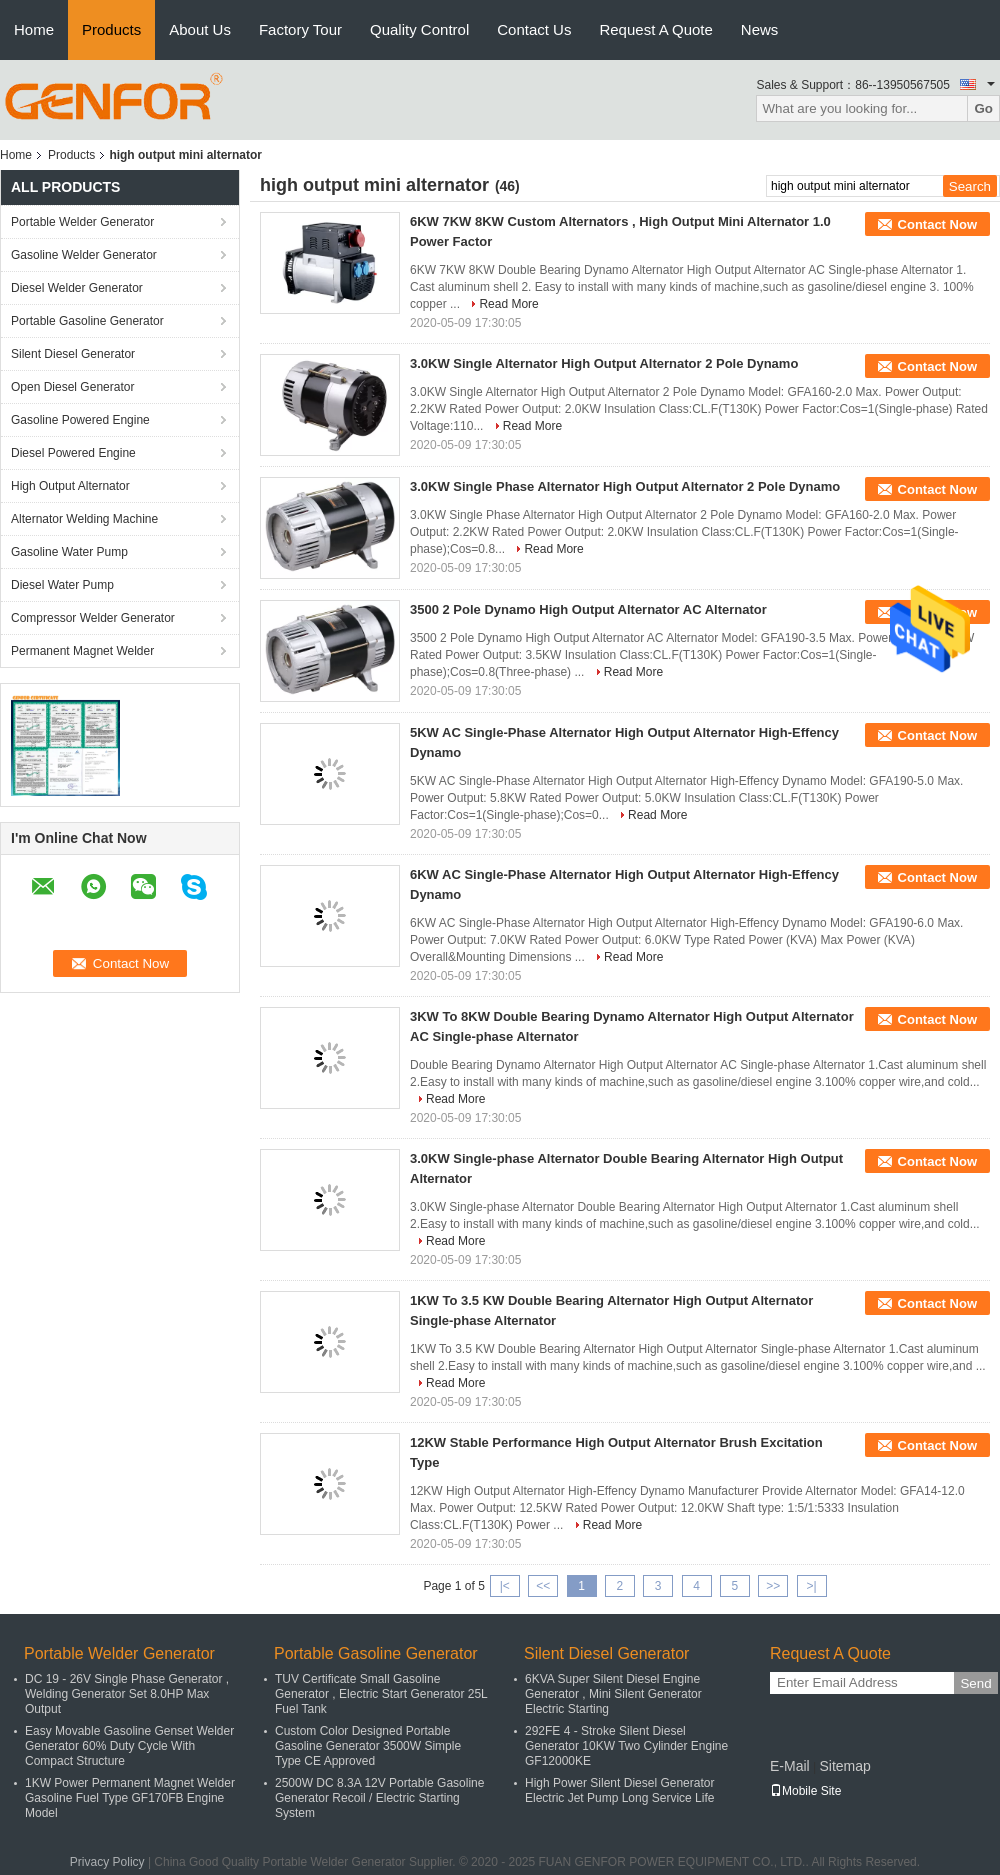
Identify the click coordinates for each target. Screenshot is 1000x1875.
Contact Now (937, 224)
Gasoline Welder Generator (84, 255)
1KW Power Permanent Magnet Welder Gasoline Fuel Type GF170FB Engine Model (130, 1798)
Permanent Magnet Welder (82, 651)
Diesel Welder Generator (77, 288)
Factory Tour (300, 29)
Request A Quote (655, 29)
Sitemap (844, 1766)
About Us (200, 29)
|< (505, 1586)
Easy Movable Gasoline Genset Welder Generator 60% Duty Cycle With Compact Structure (129, 1746)
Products (111, 29)
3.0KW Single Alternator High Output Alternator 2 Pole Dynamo (604, 363)
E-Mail (790, 1766)
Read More (508, 304)
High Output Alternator (70, 486)
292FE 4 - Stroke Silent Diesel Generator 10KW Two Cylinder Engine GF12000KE (626, 1746)
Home (34, 29)
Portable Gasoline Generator (87, 321)
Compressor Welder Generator (93, 618)
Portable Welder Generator (82, 222)
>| (812, 1586)
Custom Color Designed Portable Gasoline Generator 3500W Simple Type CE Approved (368, 1746)
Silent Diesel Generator (73, 354)
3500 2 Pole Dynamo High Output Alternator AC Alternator (588, 609)
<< (543, 1586)
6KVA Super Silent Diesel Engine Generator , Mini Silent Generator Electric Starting (613, 1694)
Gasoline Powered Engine (80, 420)
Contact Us (534, 29)
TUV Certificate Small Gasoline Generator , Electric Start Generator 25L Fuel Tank (381, 1694)
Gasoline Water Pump (69, 552)
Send (975, 1683)
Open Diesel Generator (72, 387)
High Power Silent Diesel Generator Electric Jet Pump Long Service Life (619, 1790)
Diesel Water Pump (62, 585)
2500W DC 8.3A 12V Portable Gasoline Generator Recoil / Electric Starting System (379, 1798)
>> (773, 1586)
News (760, 29)
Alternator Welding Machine (84, 519)
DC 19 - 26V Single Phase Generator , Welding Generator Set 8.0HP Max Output (127, 1694)
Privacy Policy (107, 1862)
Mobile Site (805, 1791)
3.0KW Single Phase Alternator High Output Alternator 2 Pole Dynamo (625, 486)
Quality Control (419, 29)
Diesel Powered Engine (73, 453)
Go (983, 108)
